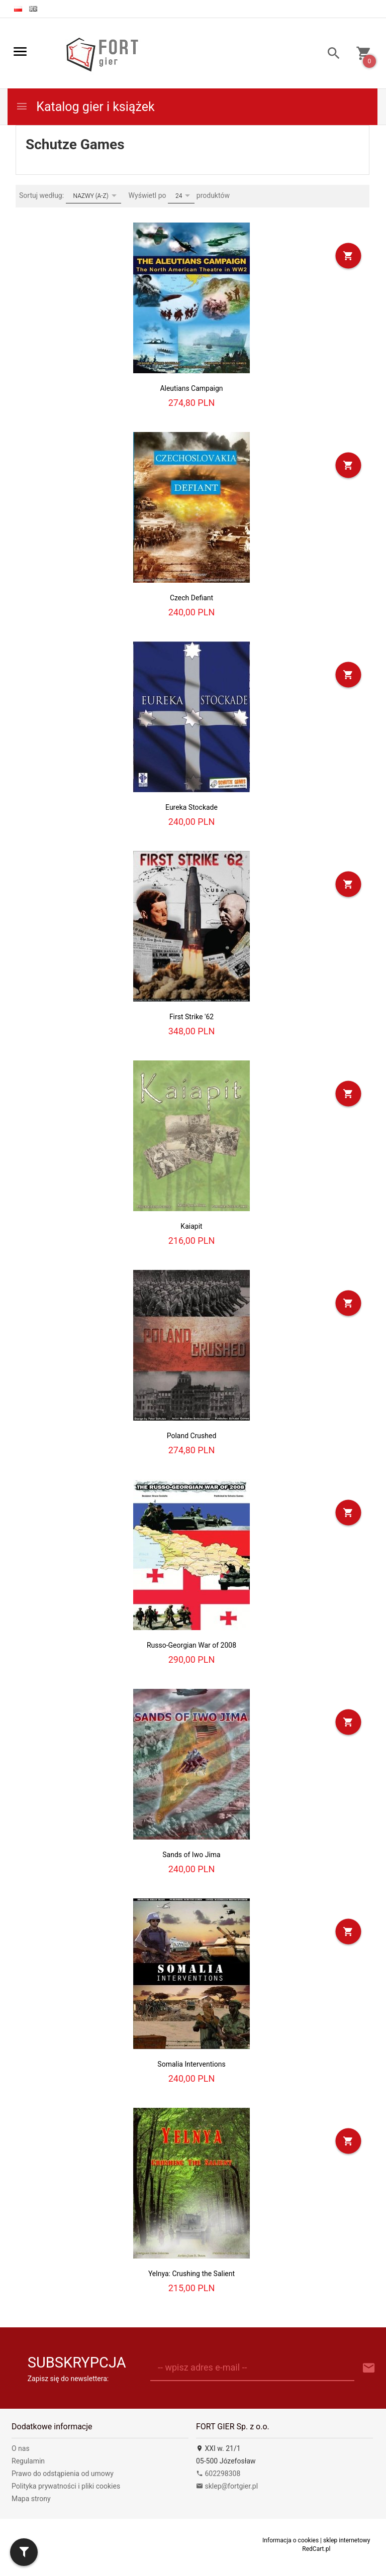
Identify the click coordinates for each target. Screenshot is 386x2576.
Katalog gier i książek (85, 106)
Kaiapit (191, 1226)
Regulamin (28, 2461)
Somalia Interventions (191, 2064)
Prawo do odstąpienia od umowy (63, 2474)
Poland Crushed (192, 1436)
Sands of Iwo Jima (191, 1855)
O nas (21, 2448)
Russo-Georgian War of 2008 (191, 1645)
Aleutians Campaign (191, 388)
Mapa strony (31, 2499)
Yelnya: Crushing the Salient (191, 2274)
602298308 (218, 2474)
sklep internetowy (346, 2540)
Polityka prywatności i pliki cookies (66, 2486)
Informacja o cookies (290, 2540)
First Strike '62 (191, 1017)
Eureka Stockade (191, 807)
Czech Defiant (191, 598)
